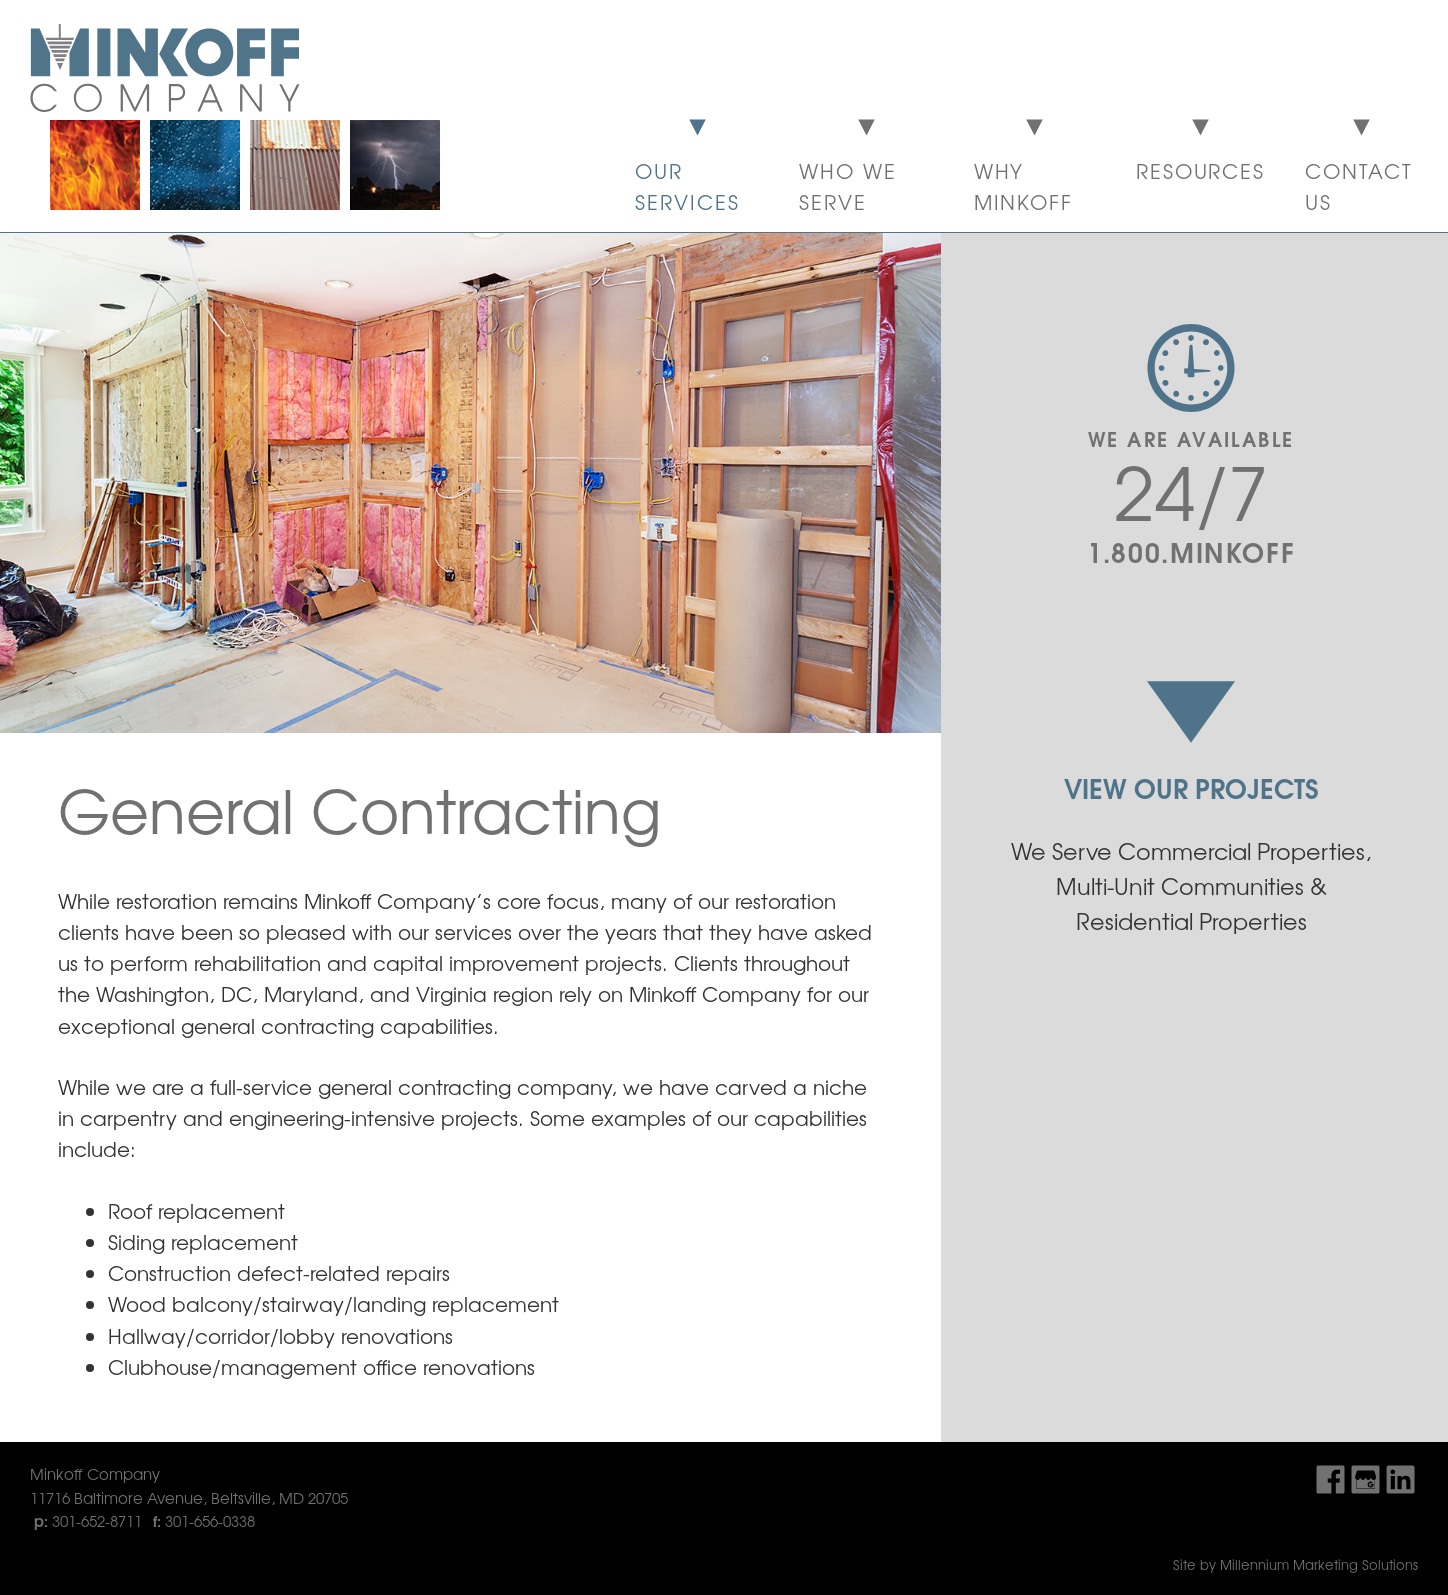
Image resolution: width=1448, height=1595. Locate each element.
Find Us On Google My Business (1365, 1479)
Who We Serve (847, 186)
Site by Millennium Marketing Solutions (1295, 1564)
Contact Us (1359, 186)
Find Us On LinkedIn (1400, 1479)
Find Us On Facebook (1330, 1479)
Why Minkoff (1023, 186)
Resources (1200, 170)
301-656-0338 (210, 1520)
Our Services (687, 186)
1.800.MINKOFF (1191, 550)
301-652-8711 (97, 1520)
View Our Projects (1191, 787)
